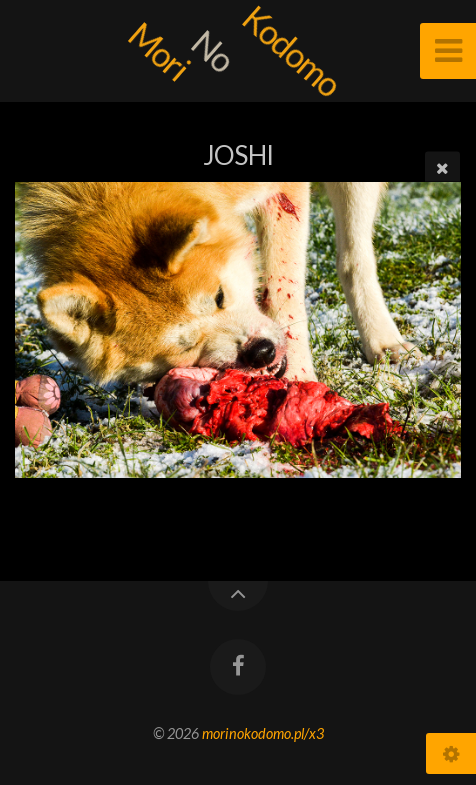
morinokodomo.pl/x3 (263, 733)
